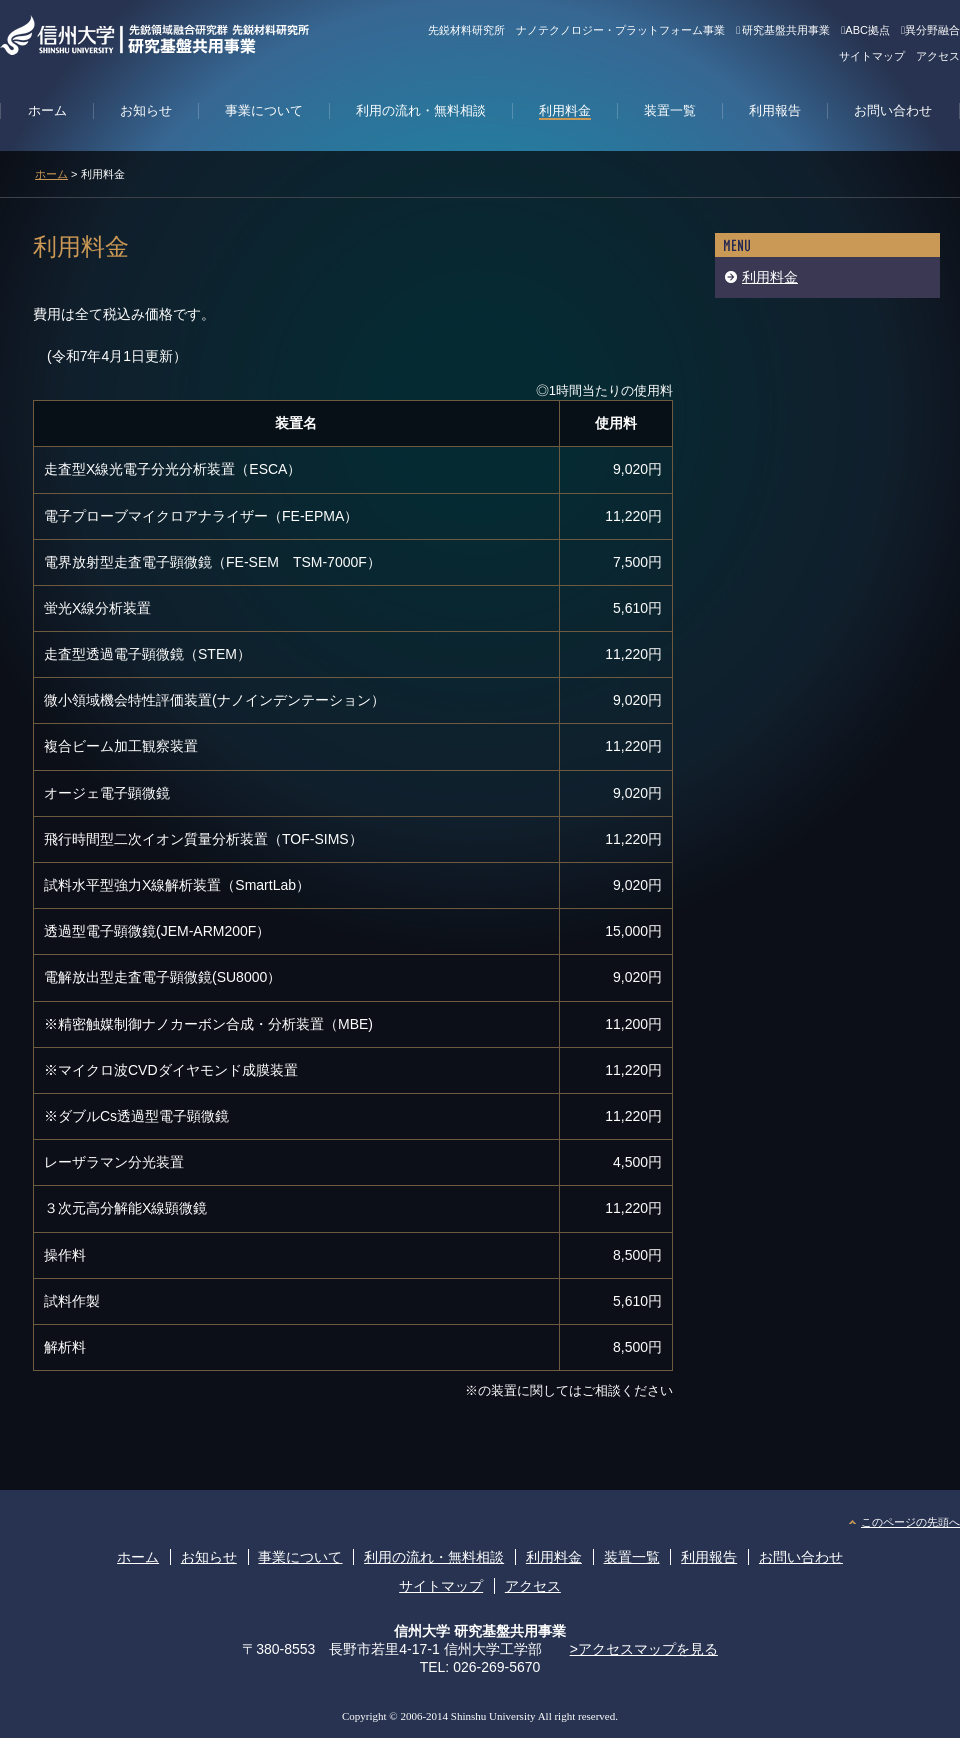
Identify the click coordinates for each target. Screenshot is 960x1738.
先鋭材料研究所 (466, 30)
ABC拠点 (865, 30)
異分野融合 (930, 30)
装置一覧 (632, 1557)
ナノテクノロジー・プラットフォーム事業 (620, 30)
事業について (300, 1557)
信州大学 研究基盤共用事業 (480, 1631)
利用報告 (709, 1557)
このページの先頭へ (910, 1522)
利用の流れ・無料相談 (434, 1557)
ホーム (51, 174)
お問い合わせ (801, 1557)
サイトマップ (872, 56)
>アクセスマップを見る (644, 1649)
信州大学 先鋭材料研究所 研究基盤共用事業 (201, 35)
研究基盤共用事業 (783, 30)
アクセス (938, 56)
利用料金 (770, 277)
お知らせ (209, 1557)
